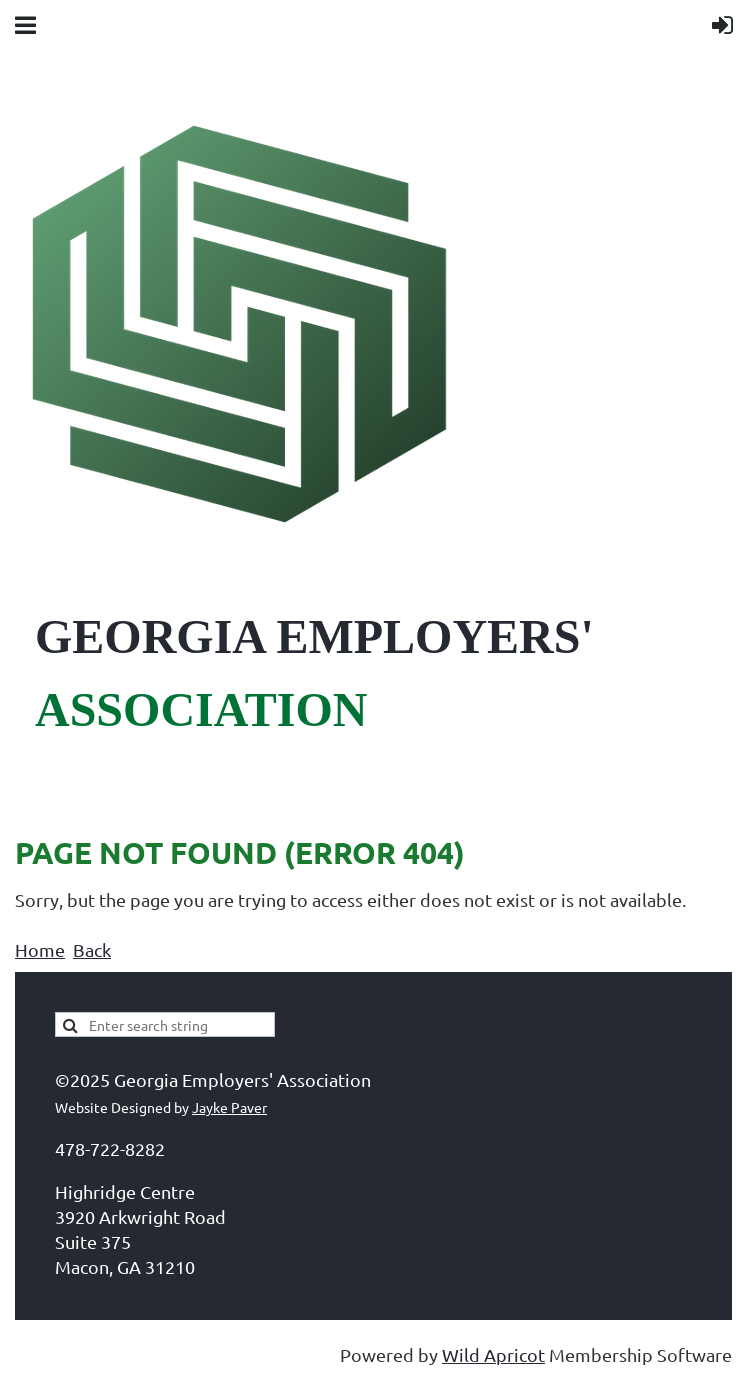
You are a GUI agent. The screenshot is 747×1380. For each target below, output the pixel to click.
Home (40, 949)
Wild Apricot (493, 1354)
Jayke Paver (229, 1107)
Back (92, 949)
